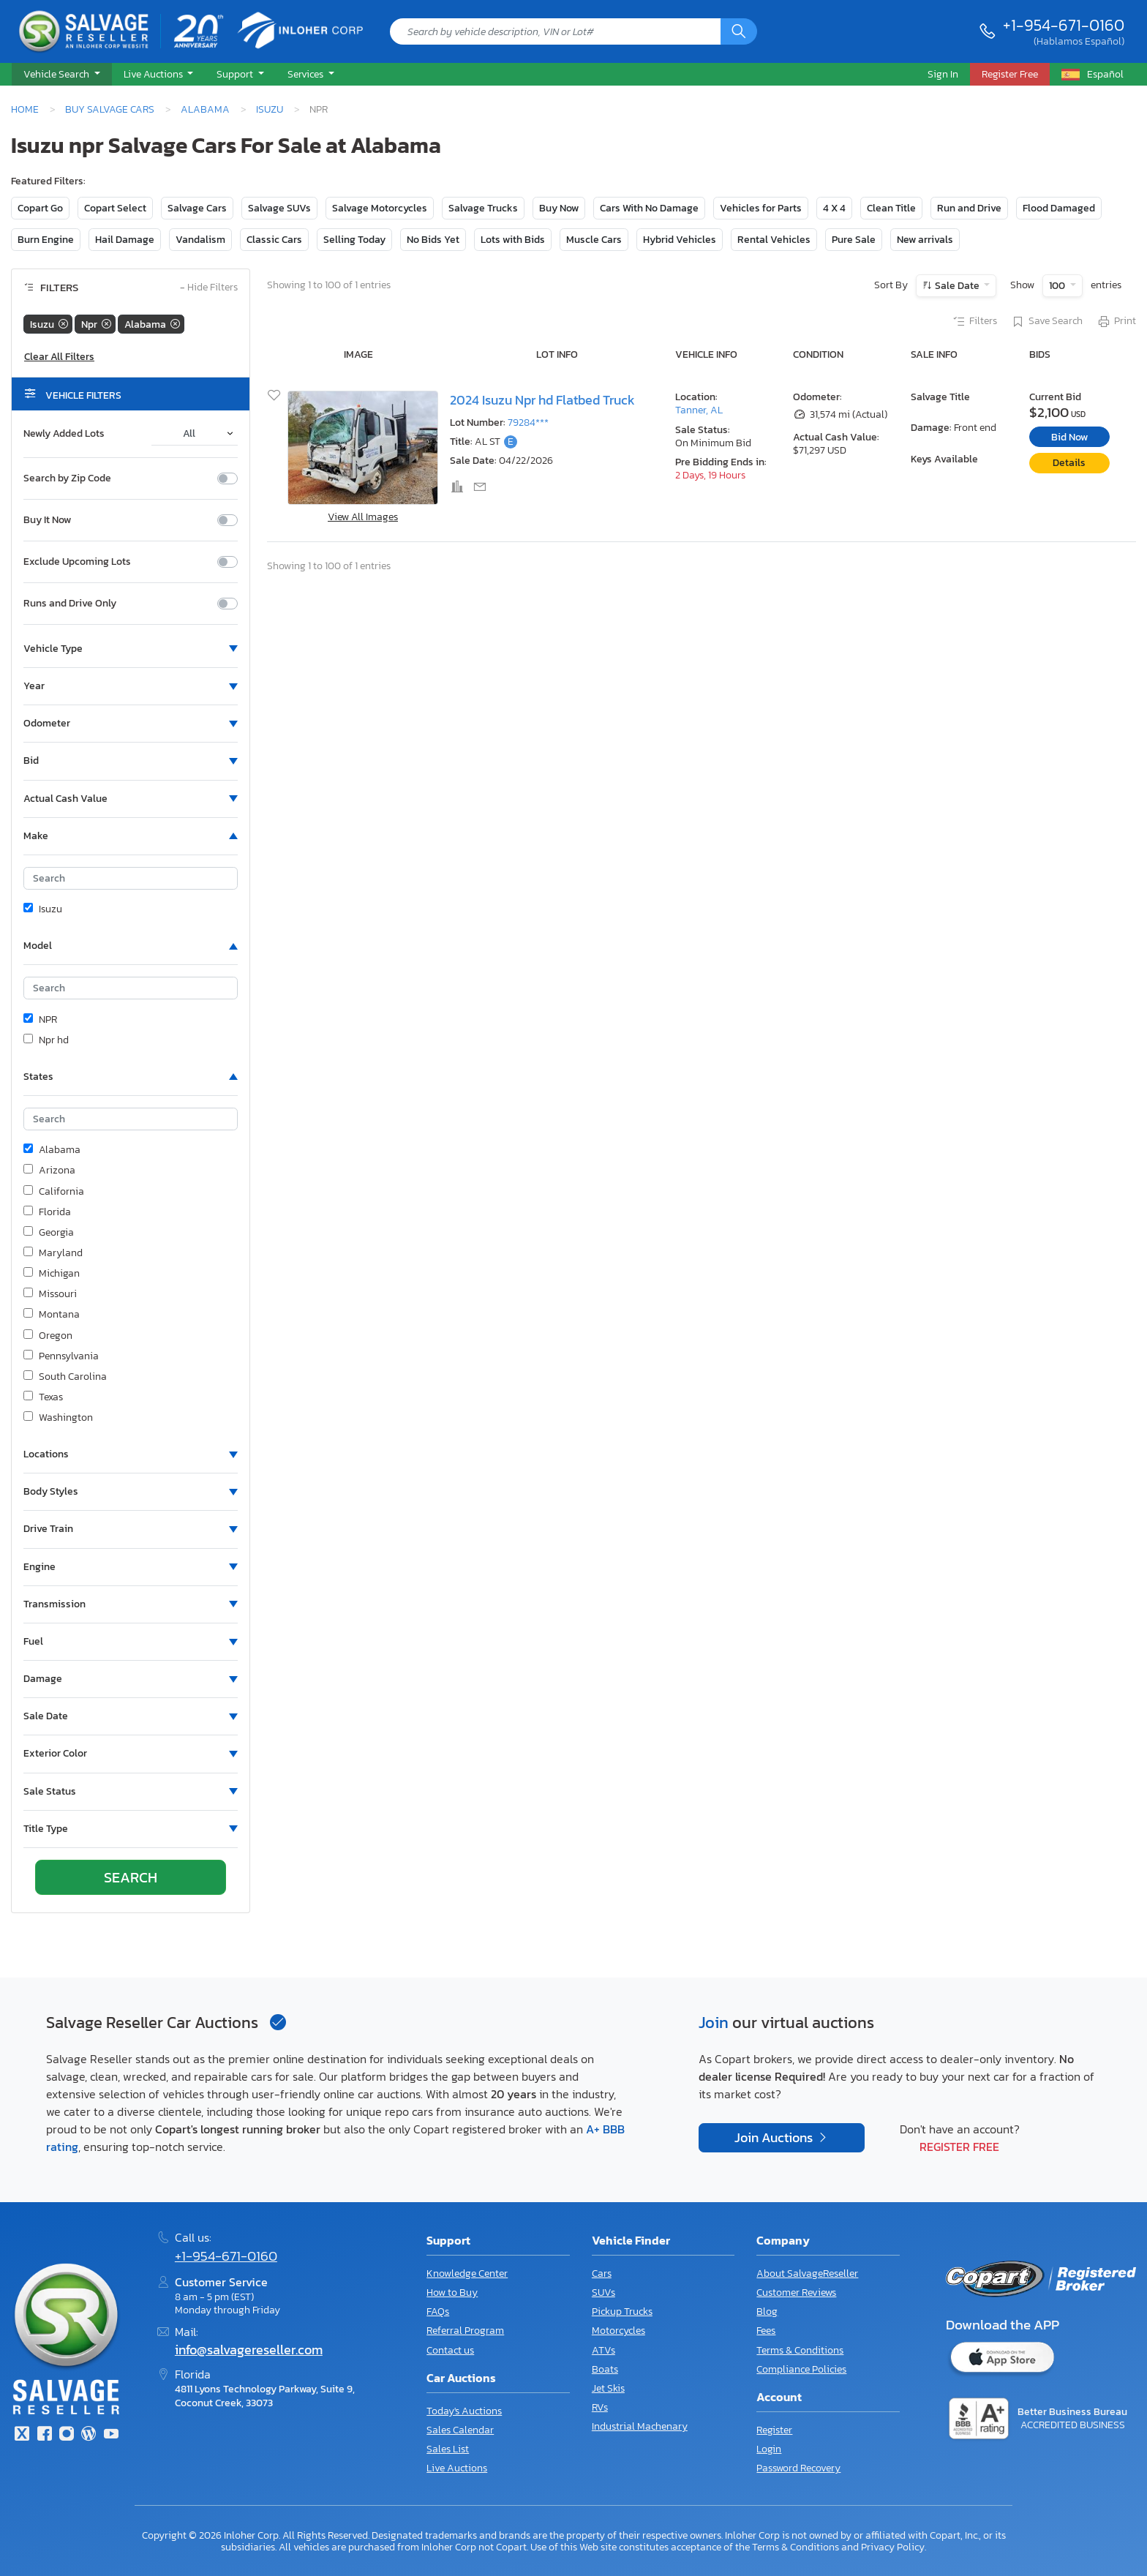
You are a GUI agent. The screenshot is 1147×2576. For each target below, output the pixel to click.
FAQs (437, 2311)
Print (1116, 322)
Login (768, 2449)
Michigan (51, 1273)
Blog (767, 2311)
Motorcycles (618, 2330)
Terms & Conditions (799, 2350)
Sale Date (957, 285)
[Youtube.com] (111, 2435)
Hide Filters (209, 288)
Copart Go (40, 208)
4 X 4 (834, 208)
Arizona (49, 1170)
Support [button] (236, 74)
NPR (40, 1019)
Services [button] (306, 74)
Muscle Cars (594, 239)
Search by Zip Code (67, 478)
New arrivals (925, 239)
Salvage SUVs (279, 208)
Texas (43, 1397)
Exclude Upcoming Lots (77, 561)
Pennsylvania (61, 1356)
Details (1069, 462)
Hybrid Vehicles (679, 239)
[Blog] (88, 2435)
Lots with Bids (513, 239)
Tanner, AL (699, 410)
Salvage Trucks (483, 208)
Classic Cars (274, 239)
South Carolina (65, 1376)
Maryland (53, 1253)
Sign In (943, 74)
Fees (765, 2330)
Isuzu (269, 109)
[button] (62, 74)
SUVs (603, 2292)
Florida (47, 1212)
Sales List (447, 2449)
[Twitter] (22, 2435)
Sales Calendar (460, 2430)
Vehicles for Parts (761, 208)
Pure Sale (854, 239)
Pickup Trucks (622, 2311)
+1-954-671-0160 (1063, 24)
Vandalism (200, 239)
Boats (605, 2369)
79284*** (528, 422)
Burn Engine (46, 239)
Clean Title (891, 208)
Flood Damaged (1059, 208)
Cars (602, 2273)
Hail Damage (124, 239)
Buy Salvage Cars (109, 109)
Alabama (205, 109)
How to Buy (452, 2292)
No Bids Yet (433, 239)
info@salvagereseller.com (249, 2349)
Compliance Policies (801, 2369)
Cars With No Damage (649, 208)
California (53, 1191)
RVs (600, 2407)
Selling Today (354, 239)
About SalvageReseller (807, 2273)
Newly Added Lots (64, 433)
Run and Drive (969, 208)
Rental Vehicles (774, 239)
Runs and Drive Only (69, 603)
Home (25, 109)
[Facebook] (44, 2435)
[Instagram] (67, 2435)
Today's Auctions (464, 2411)
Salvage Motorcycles (379, 208)
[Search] (739, 31)
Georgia (48, 1232)
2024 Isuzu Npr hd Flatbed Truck (542, 400)
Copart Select (115, 208)
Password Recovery (798, 2468)
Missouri (50, 1294)
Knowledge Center (467, 2273)
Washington (58, 1417)
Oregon (47, 1336)
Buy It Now (47, 520)
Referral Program (465, 2330)
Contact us (450, 2350)
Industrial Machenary (640, 2426)
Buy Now (559, 208)
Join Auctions (775, 2137)
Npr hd (46, 1040)
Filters (974, 322)
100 (1058, 285)
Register (774, 2430)
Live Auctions (456, 2468)
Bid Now (1069, 437)
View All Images (363, 517)
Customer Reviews (796, 2292)
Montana (51, 1314)
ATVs (603, 2350)
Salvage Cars (197, 208)
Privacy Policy (893, 2546)
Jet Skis (608, 2388)
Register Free (959, 2146)
